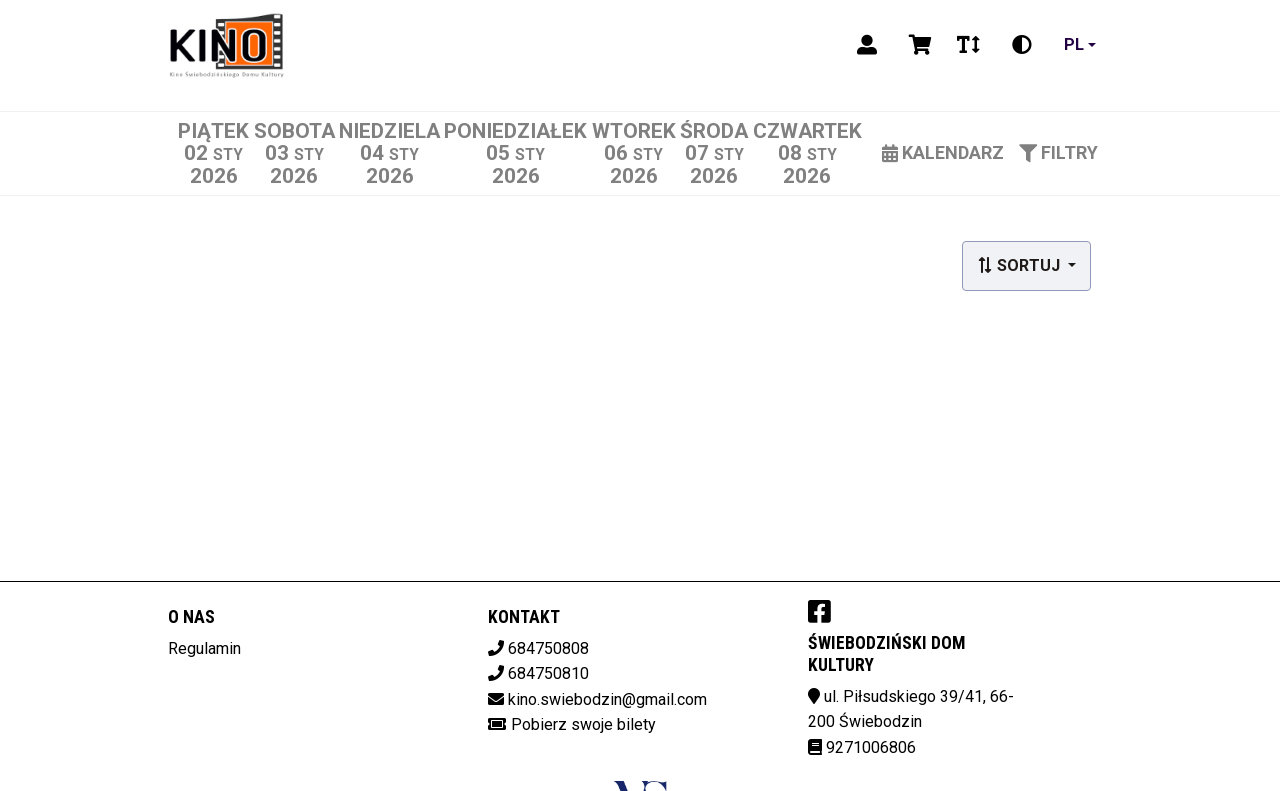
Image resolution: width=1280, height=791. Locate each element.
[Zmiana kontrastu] (1022, 45)
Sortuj (1020, 265)
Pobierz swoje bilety (583, 724)
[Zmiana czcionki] (968, 45)
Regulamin (204, 648)
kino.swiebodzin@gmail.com (607, 699)
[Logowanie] (867, 45)
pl (1074, 44)
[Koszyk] (917, 45)
